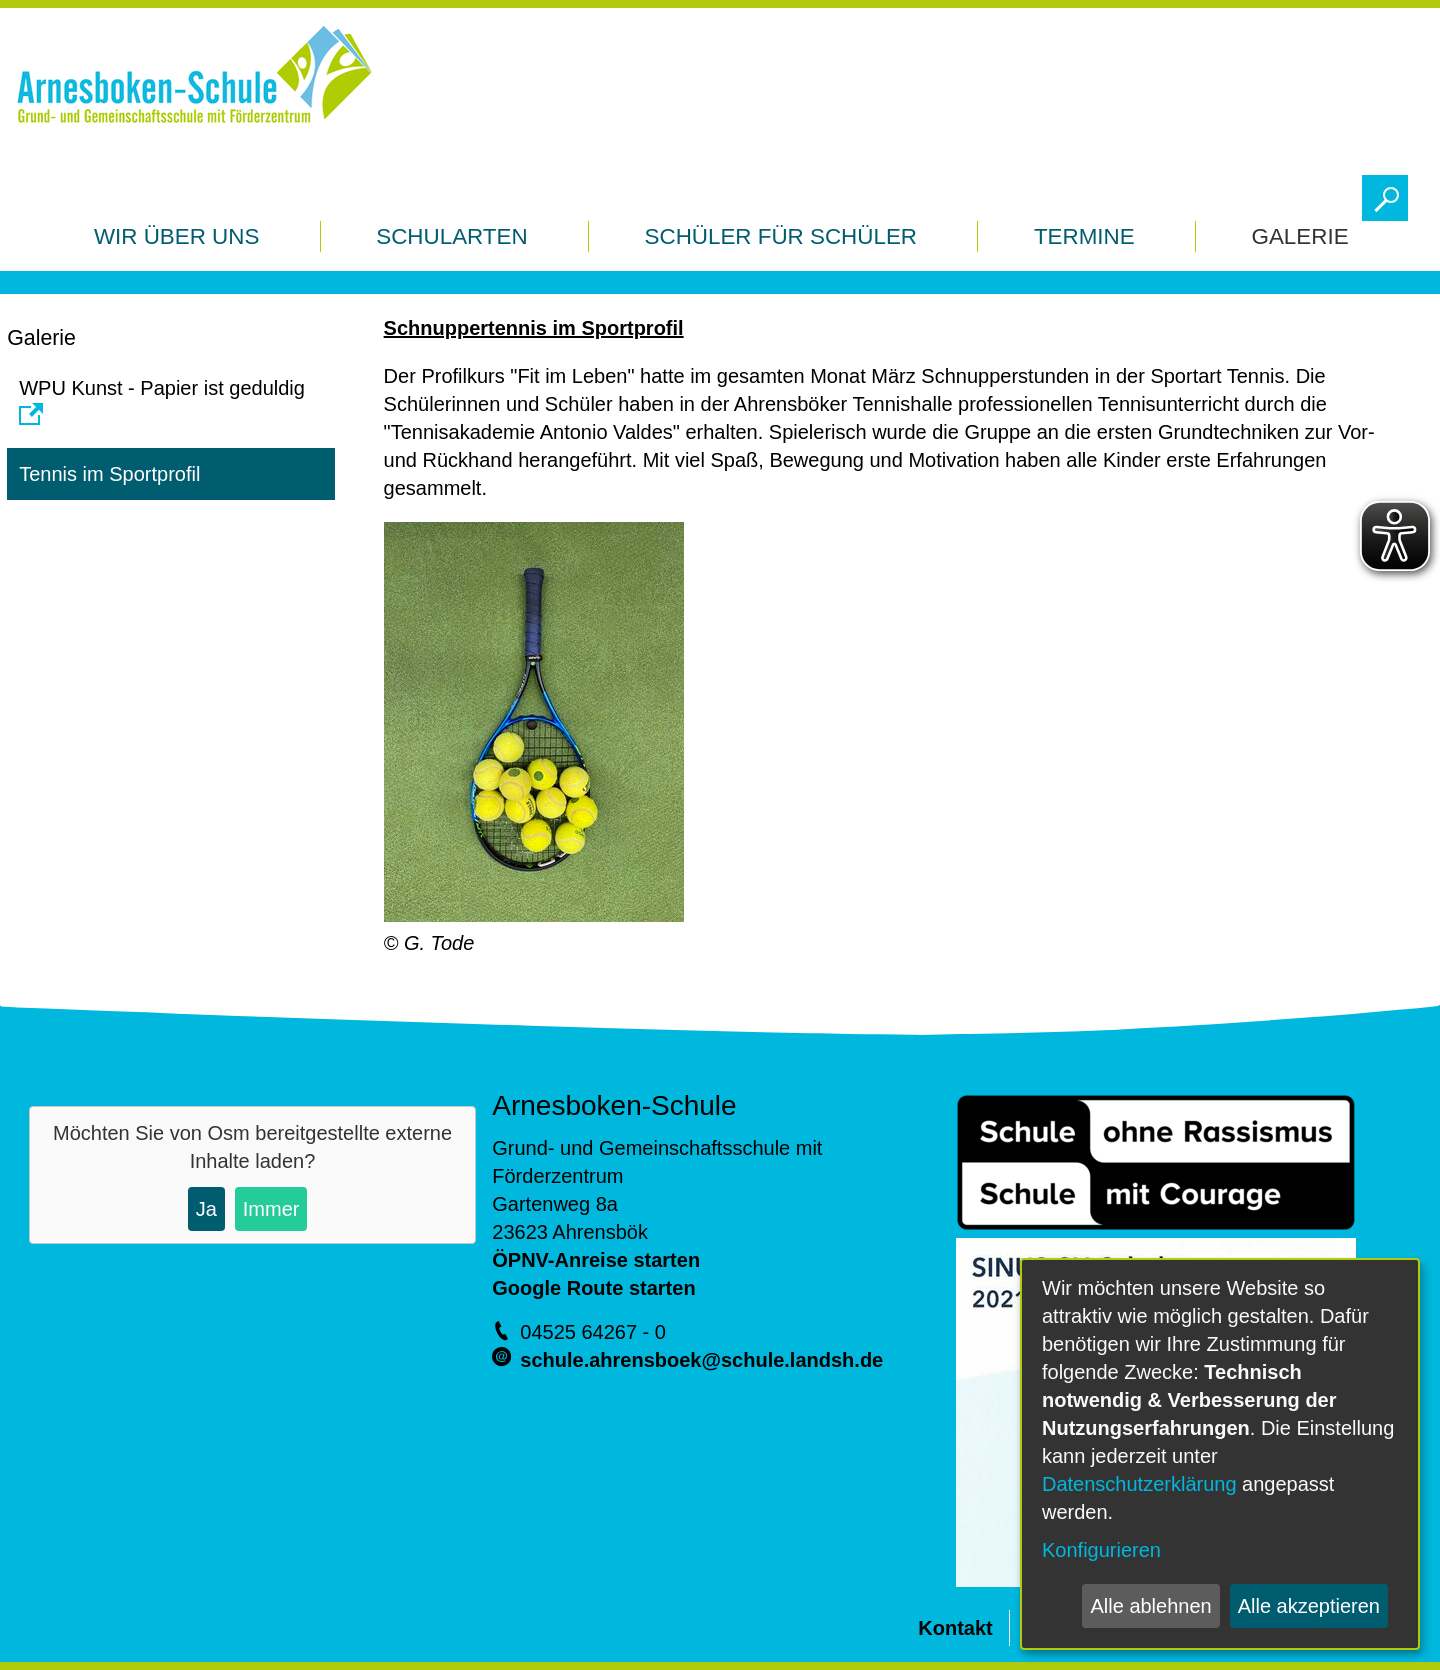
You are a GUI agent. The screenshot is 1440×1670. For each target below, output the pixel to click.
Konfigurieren (1101, 1550)
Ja (206, 1209)
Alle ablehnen (1150, 1606)
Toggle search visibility (1389, 193)
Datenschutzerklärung (1139, 1484)
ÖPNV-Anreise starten (596, 1260)
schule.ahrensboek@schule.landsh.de (701, 1360)
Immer (271, 1209)
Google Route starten (593, 1288)
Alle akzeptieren (1309, 1606)
